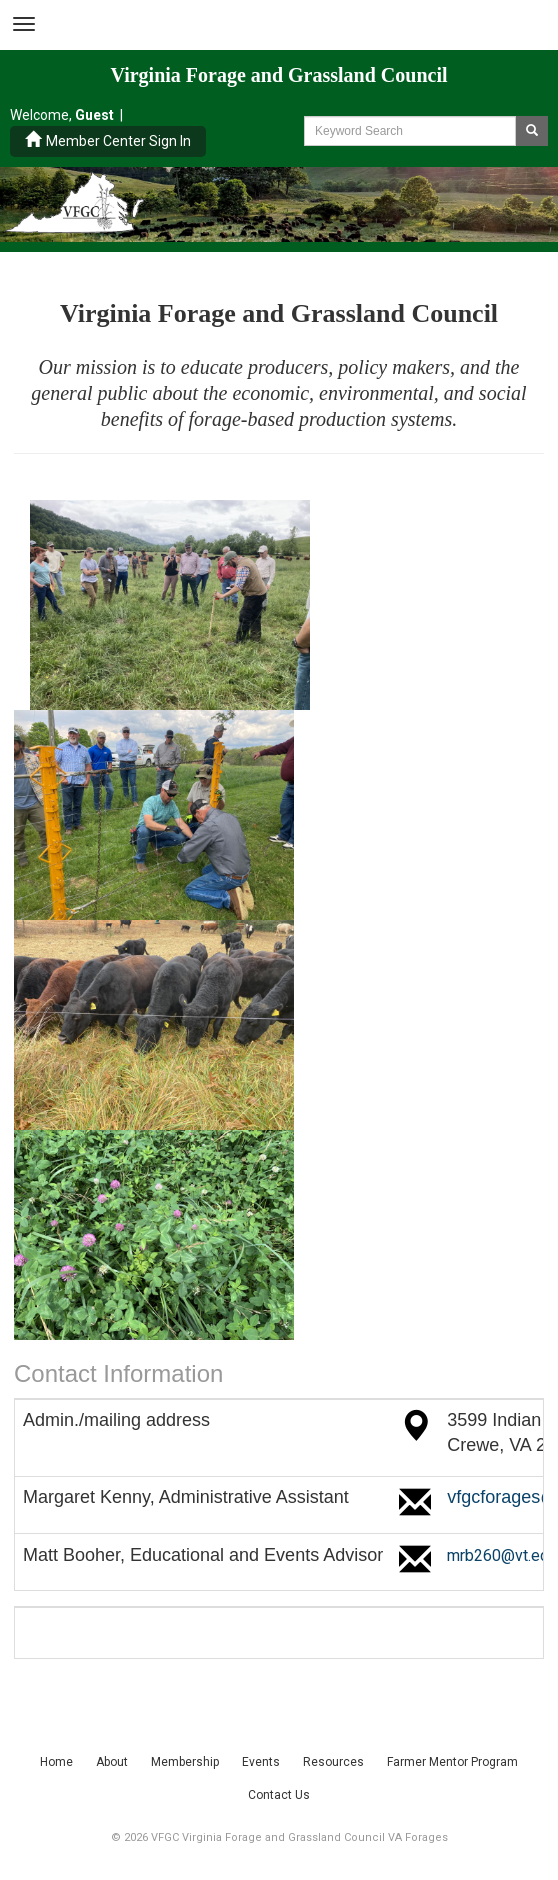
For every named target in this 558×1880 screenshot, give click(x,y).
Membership (185, 1762)
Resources (333, 1762)
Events (261, 1762)
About (112, 1762)
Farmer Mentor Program (452, 1762)
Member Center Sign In (108, 140)
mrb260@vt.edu (502, 1555)
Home (56, 1762)
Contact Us (279, 1795)
